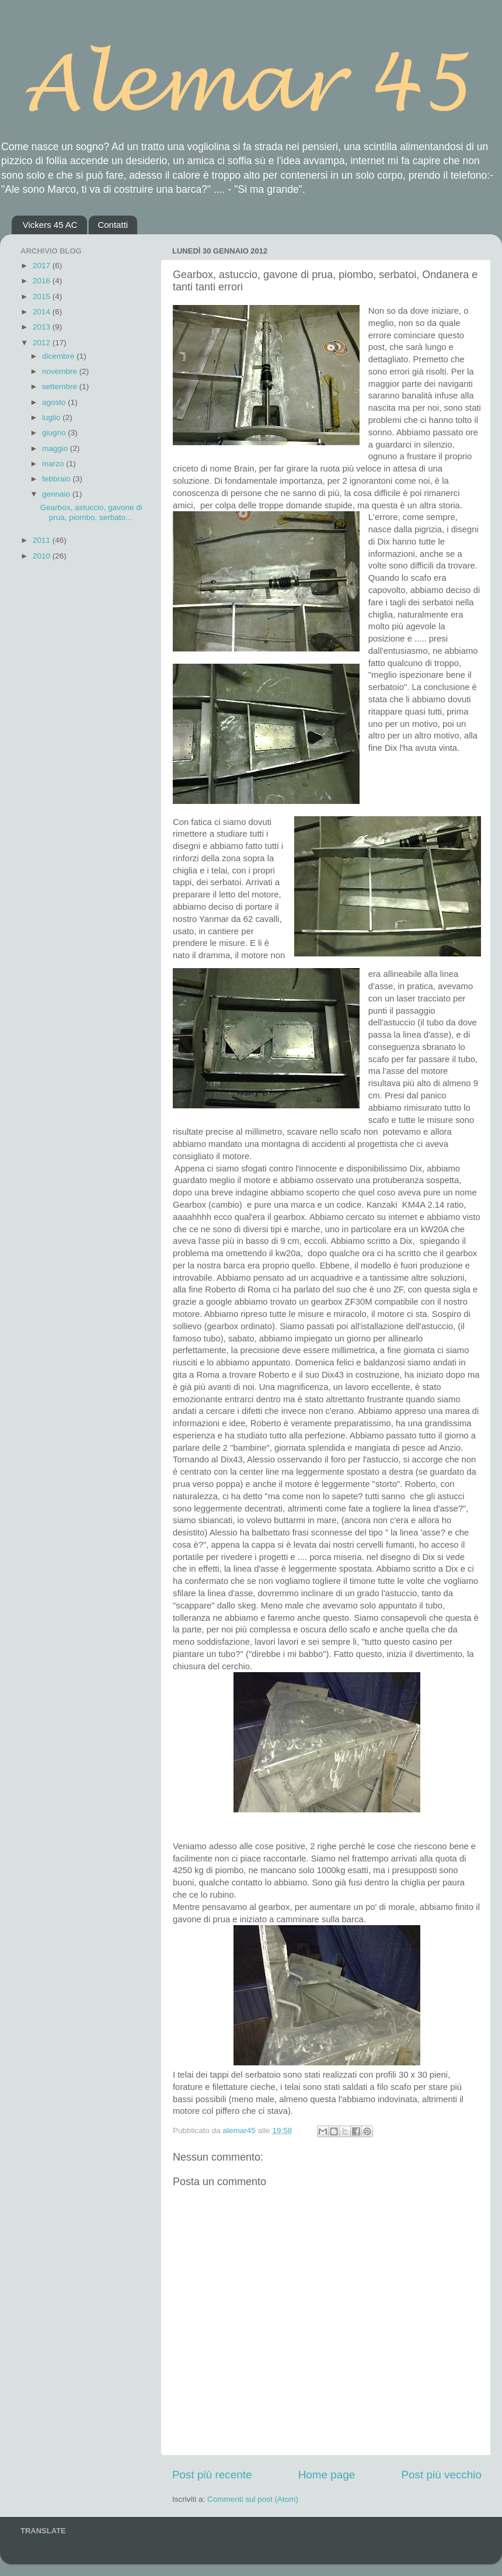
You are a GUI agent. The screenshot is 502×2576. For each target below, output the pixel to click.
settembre (60, 386)
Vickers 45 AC (50, 225)
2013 (43, 327)
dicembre (59, 356)
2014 (43, 311)
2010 (43, 556)
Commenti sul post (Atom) (252, 2499)
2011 (43, 540)
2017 (43, 265)
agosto (55, 402)
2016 (43, 280)
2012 (43, 342)
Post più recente (212, 2474)
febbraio (57, 478)
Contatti (112, 225)
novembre (60, 371)
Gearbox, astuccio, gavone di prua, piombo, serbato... (91, 512)
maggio (56, 448)
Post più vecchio (441, 2474)
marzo (54, 463)
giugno (55, 432)
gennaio (57, 494)
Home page (326, 2474)
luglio (52, 417)
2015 (43, 296)
